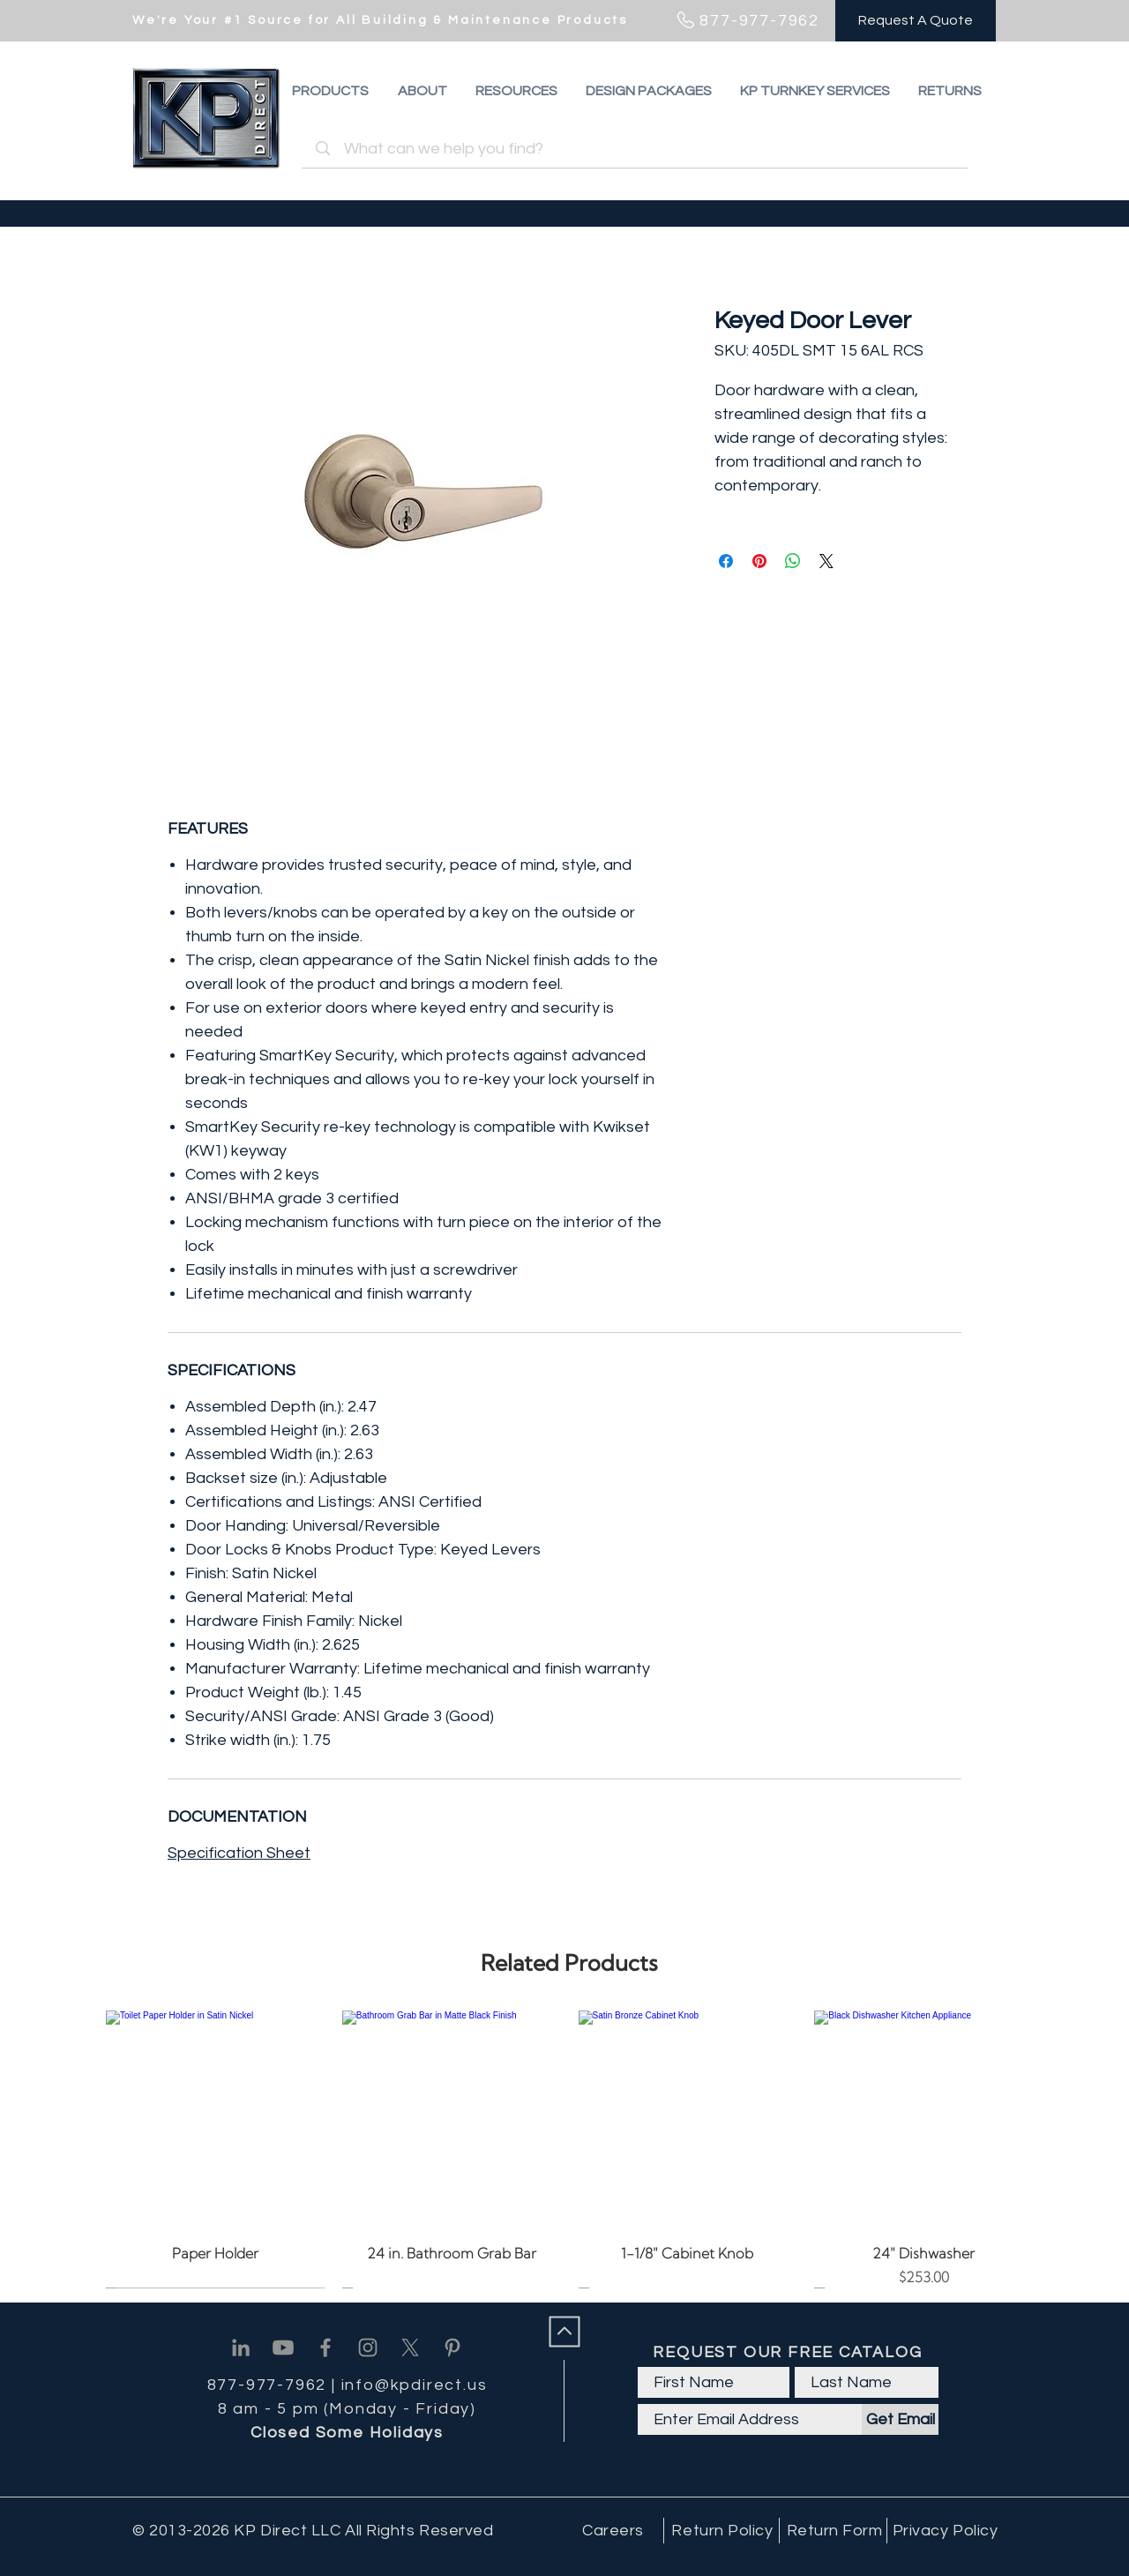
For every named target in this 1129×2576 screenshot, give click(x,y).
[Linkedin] (240, 2347)
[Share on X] (826, 561)
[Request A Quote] (915, 20)
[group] (569, 2149)
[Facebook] (325, 2347)
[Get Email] (900, 2419)
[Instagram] (367, 2347)
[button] (950, 90)
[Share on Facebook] (725, 561)
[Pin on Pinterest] (759, 561)
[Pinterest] (452, 2347)
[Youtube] (283, 2347)
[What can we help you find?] (637, 149)
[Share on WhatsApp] (793, 561)
